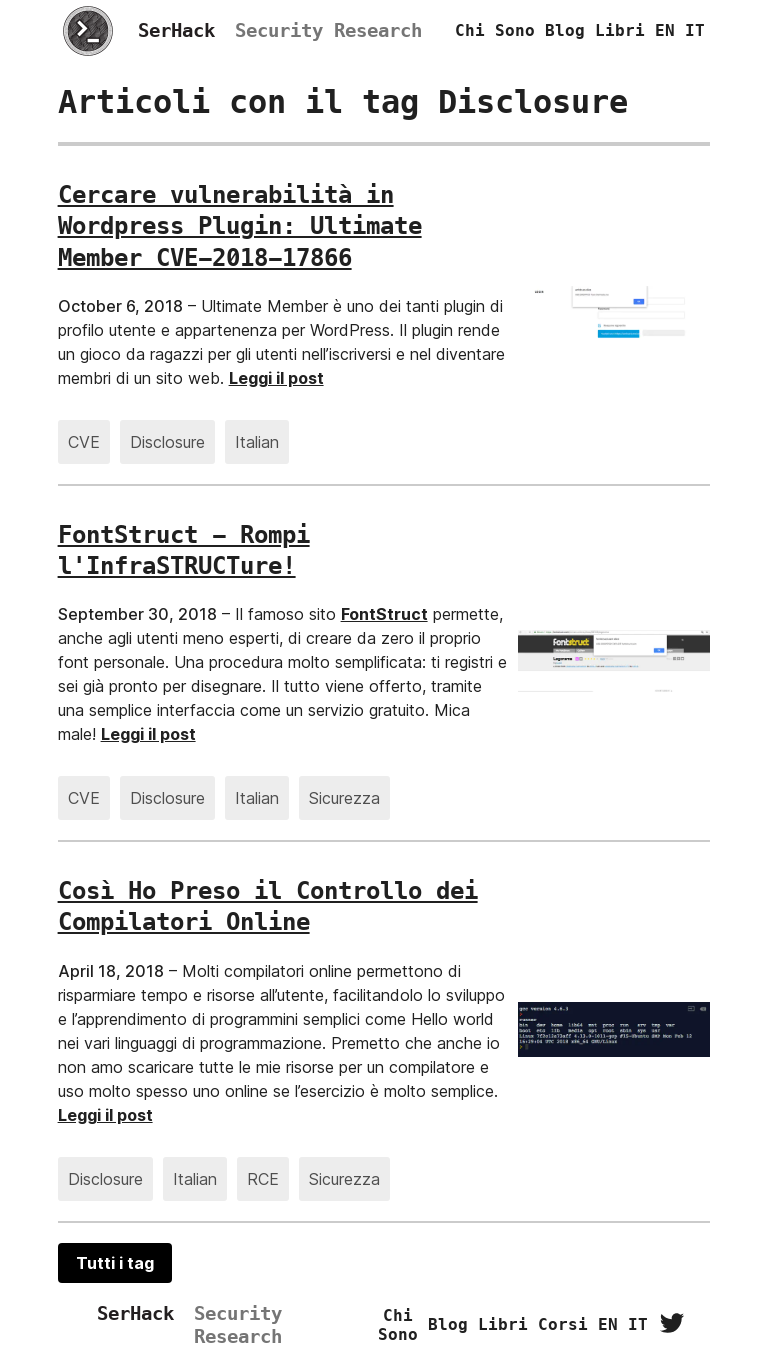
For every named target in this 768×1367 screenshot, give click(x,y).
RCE (263, 1179)
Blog (565, 30)
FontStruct (384, 614)
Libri (620, 30)
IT (695, 30)
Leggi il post (276, 378)
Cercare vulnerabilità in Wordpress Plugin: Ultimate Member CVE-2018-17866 (240, 226)
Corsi (563, 1324)
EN (665, 30)
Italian (257, 442)
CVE (84, 442)
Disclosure (167, 442)
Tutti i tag (115, 1263)
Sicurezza (344, 798)
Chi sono (495, 30)
